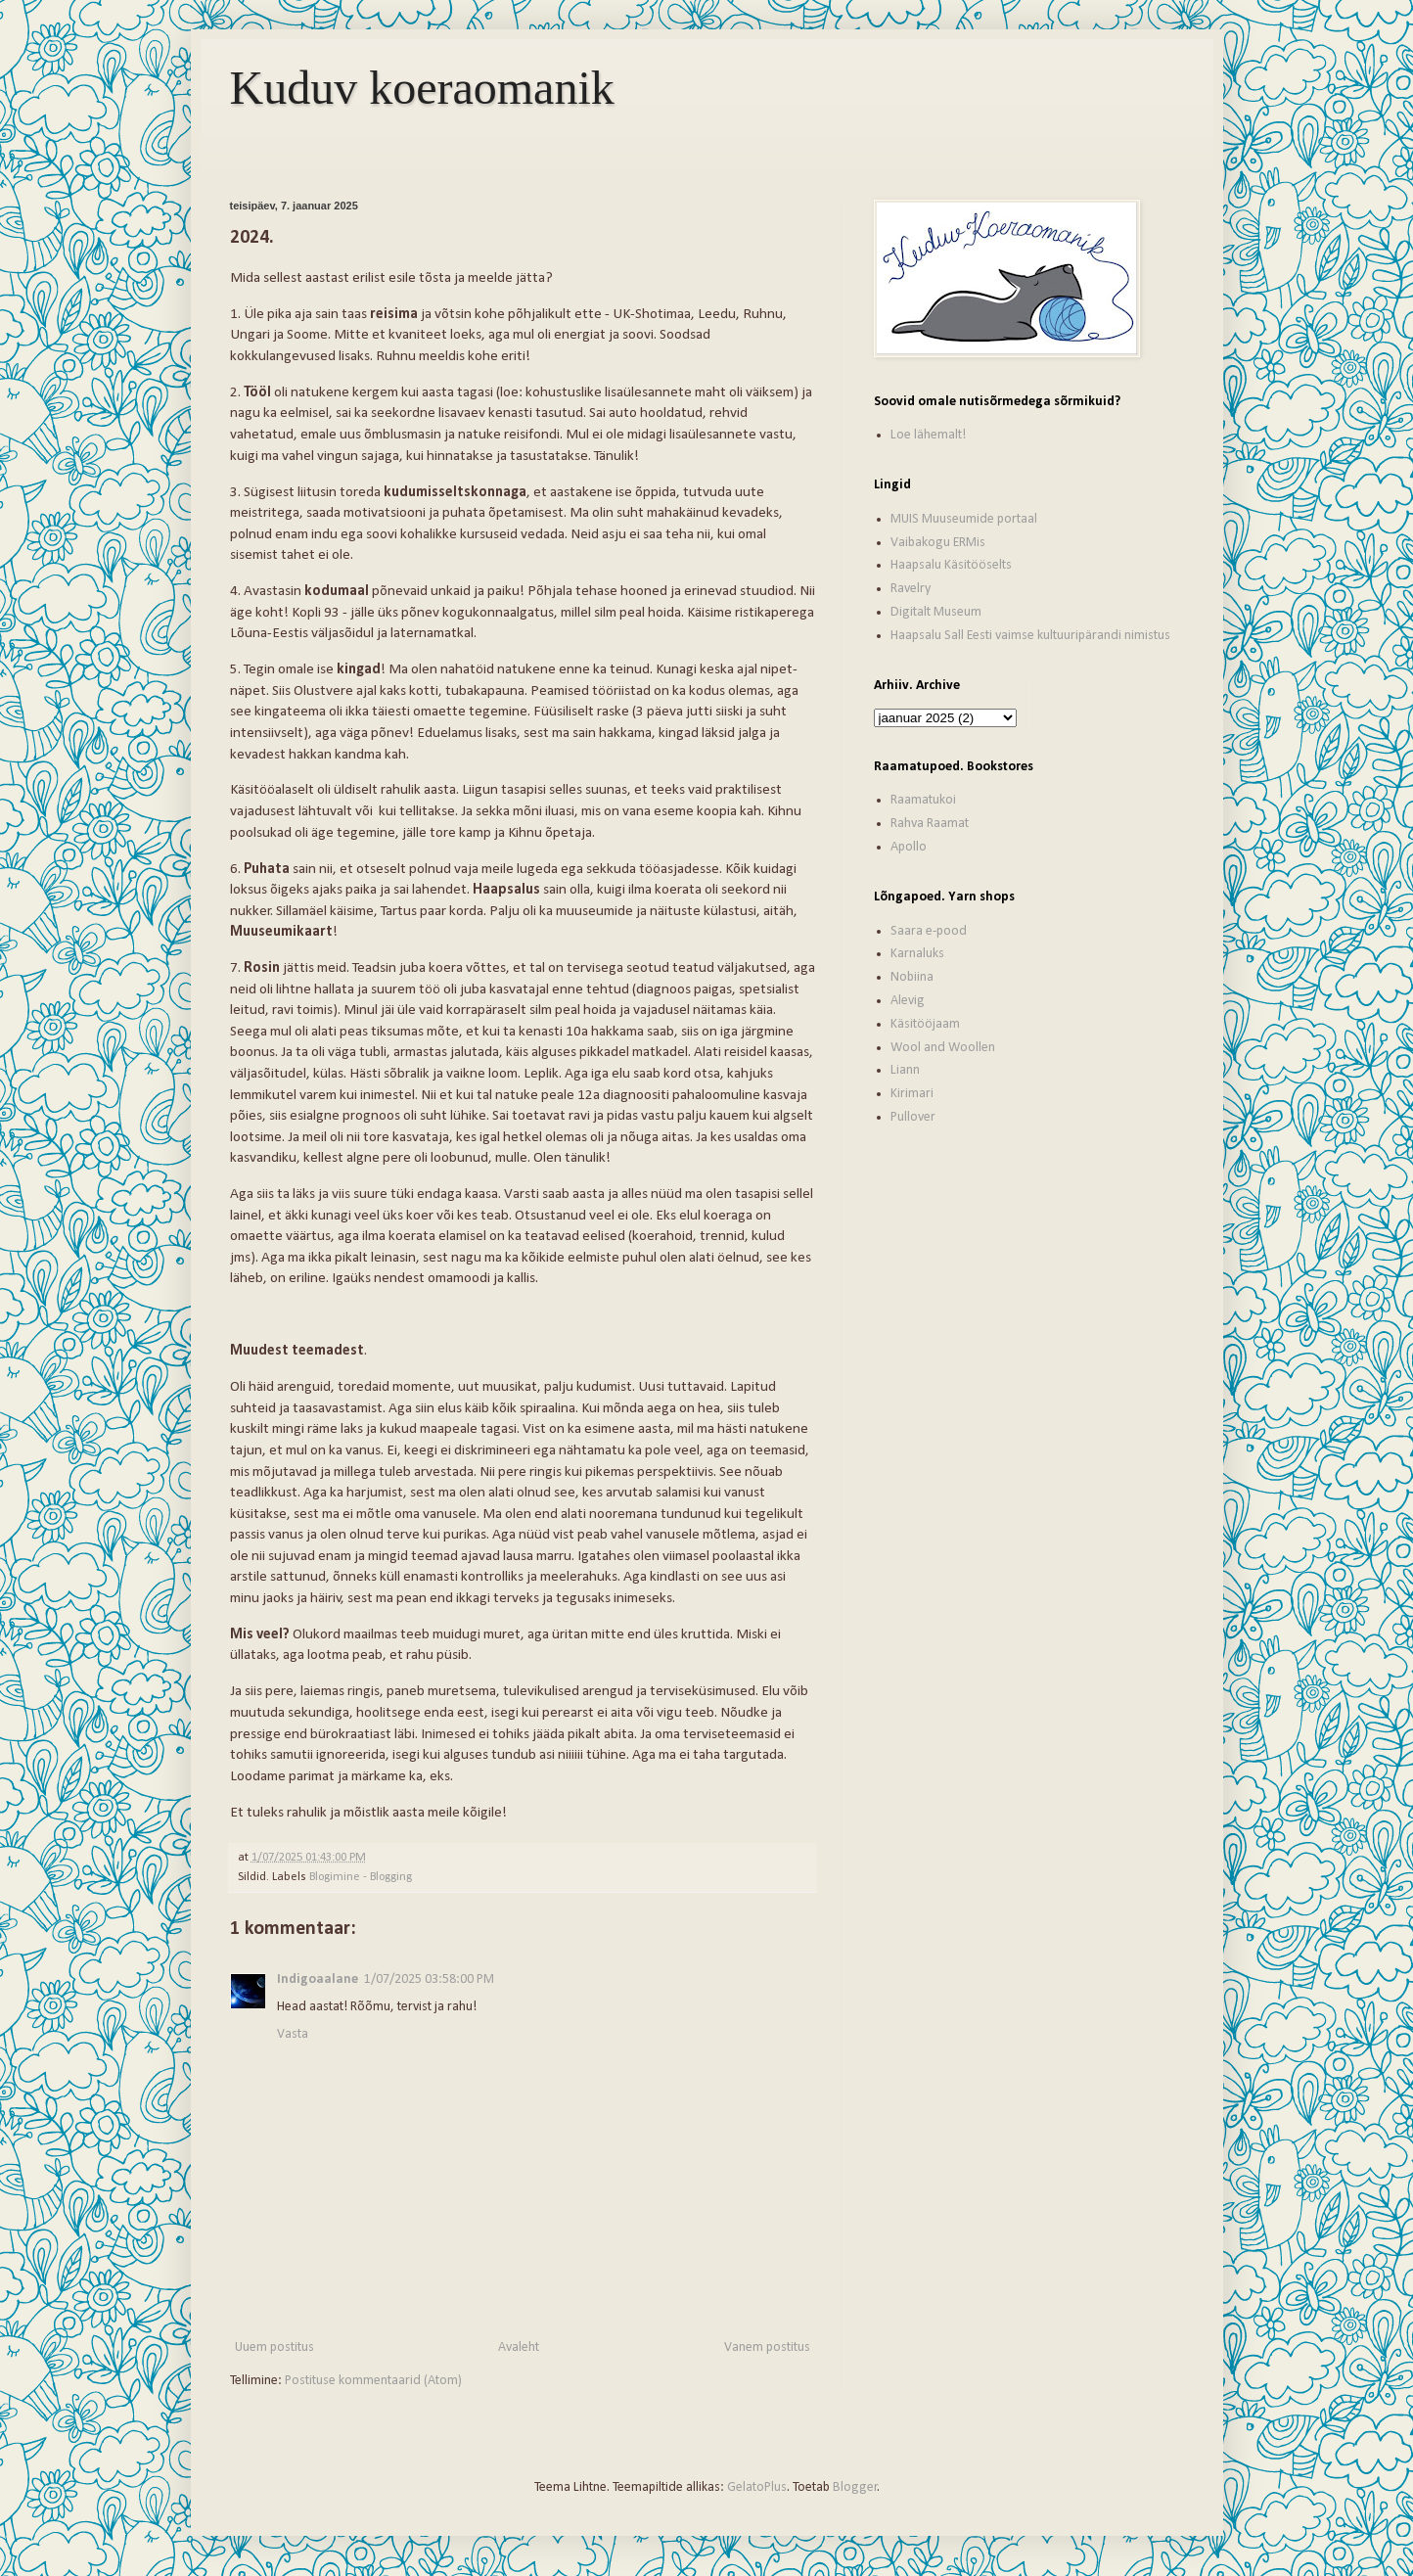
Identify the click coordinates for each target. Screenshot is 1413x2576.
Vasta (292, 2034)
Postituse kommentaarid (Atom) (373, 2380)
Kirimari (912, 1093)
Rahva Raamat (929, 823)
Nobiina (912, 977)
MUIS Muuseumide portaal (963, 519)
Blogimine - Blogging (360, 1877)
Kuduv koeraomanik (422, 88)
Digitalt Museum (935, 612)
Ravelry (910, 588)
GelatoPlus (757, 2487)
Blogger (855, 2487)
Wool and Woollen (942, 1047)
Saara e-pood (928, 931)
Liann (905, 1070)
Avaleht (518, 2347)
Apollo (908, 847)
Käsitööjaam (925, 1024)
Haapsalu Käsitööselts (951, 565)
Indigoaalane (317, 1979)
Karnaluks (917, 953)
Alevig (907, 1000)
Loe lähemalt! (928, 435)
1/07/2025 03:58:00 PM (429, 1979)
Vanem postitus (767, 2347)
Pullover (912, 1117)
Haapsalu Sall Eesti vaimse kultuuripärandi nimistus (1030, 635)
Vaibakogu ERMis (937, 542)
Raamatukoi (923, 800)
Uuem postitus (274, 2347)
